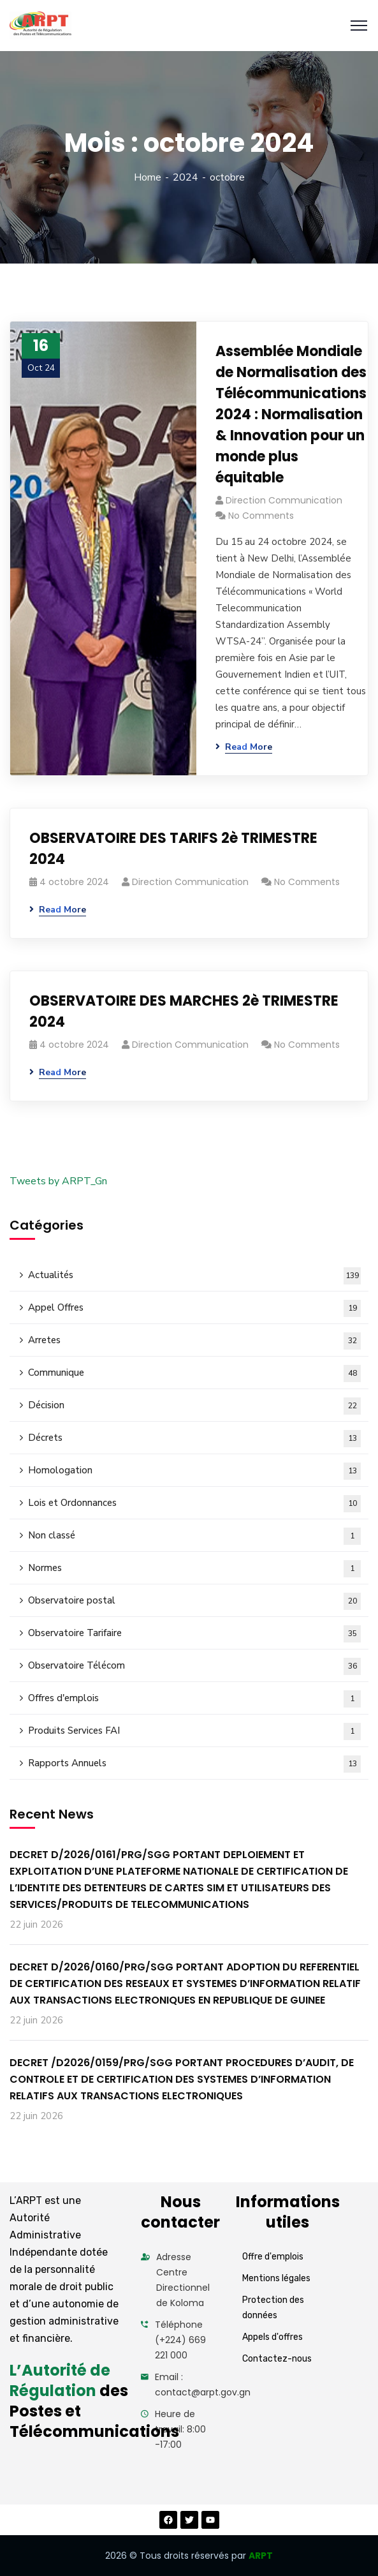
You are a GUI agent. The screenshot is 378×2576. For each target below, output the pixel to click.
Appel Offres (194, 1308)
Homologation (194, 1471)
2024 (185, 177)
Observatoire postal (194, 1601)
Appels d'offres (272, 2337)
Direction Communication (284, 500)
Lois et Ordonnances (194, 1503)
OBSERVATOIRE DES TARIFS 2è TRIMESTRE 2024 (173, 848)
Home (147, 177)
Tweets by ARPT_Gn (58, 1181)
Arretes (194, 1341)
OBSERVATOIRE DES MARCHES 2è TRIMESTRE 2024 (183, 1011)
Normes (194, 1568)
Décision (194, 1406)
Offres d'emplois (194, 1699)
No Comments (261, 515)
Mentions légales (276, 2278)
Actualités (194, 1275)
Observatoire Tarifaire (194, 1633)
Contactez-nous (277, 2358)
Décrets (194, 1438)
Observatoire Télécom (194, 1666)
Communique (194, 1373)
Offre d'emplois (272, 2256)
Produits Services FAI (194, 1731)
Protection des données (273, 2308)
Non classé (194, 1536)
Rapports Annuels (194, 1764)
